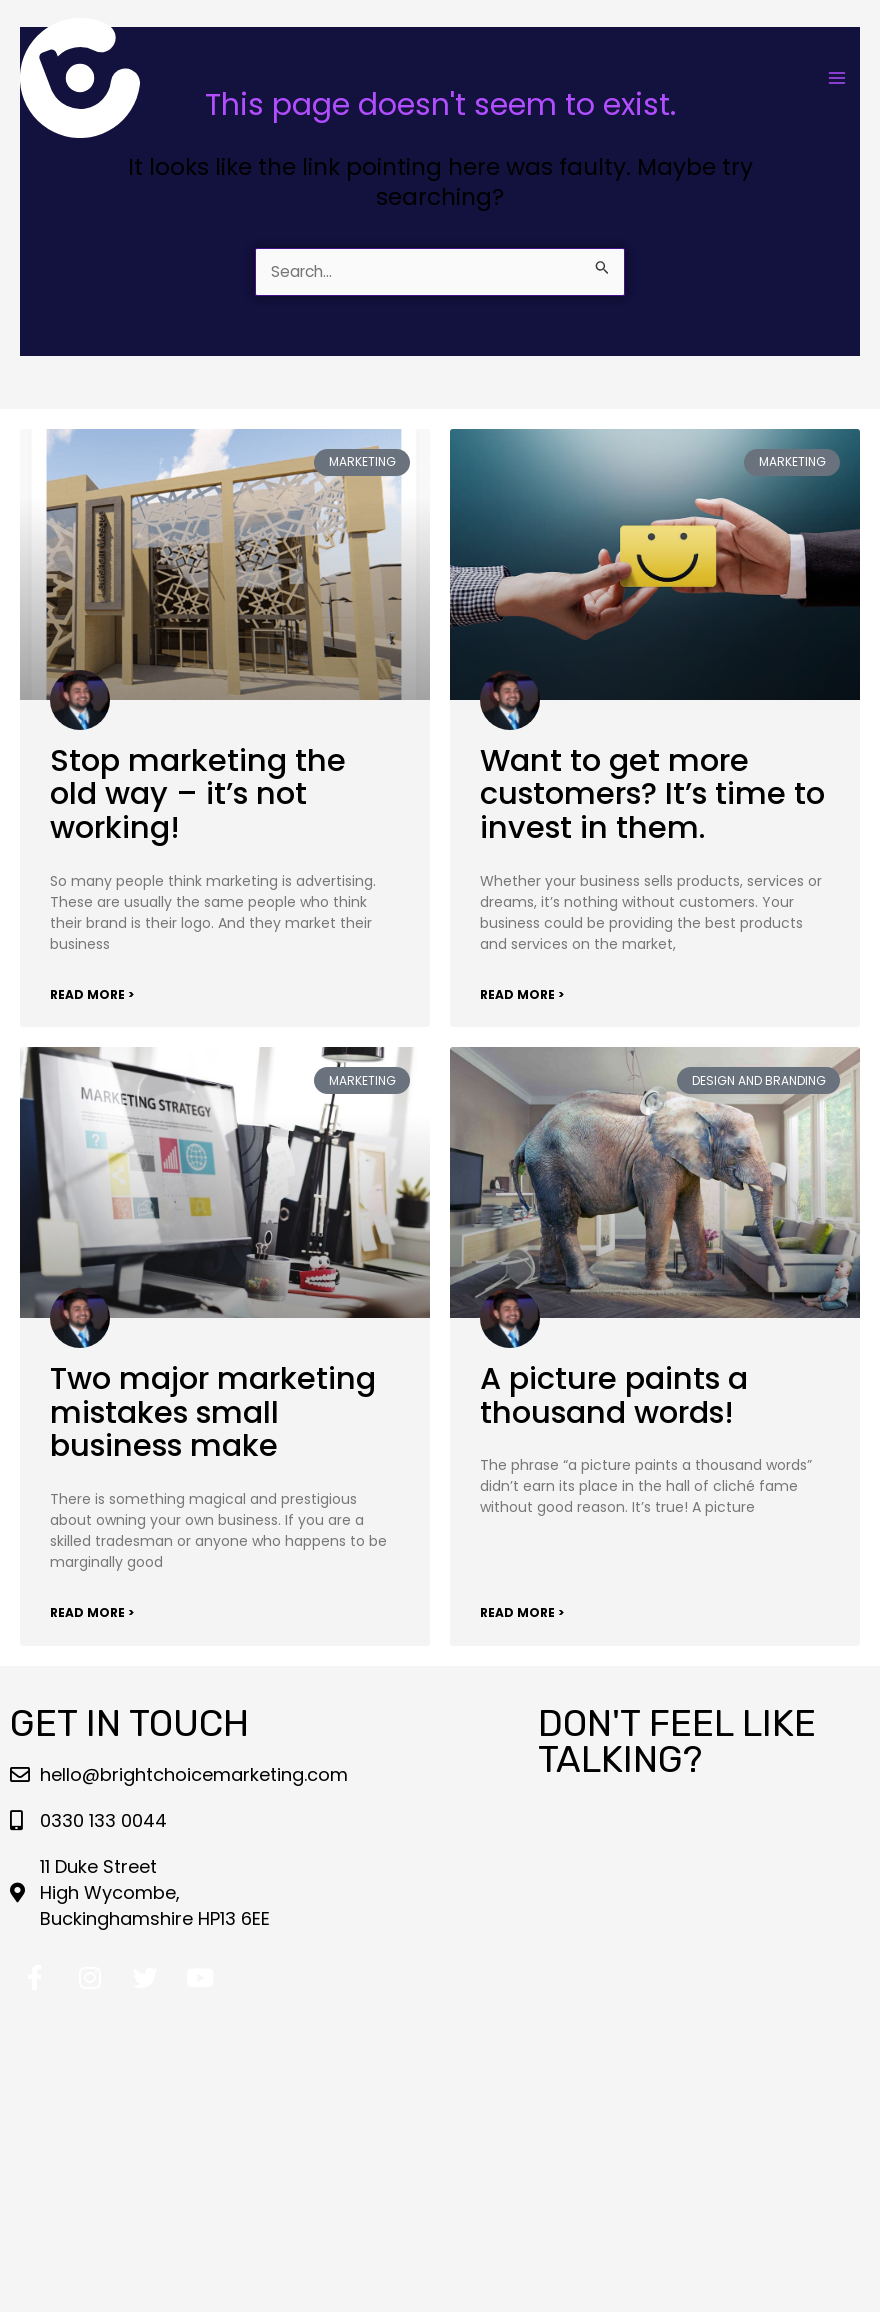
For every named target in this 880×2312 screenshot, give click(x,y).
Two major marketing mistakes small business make (213, 1412)
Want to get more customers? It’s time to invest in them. (652, 794)
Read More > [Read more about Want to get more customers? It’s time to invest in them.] (522, 994)
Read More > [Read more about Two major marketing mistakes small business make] (92, 1612)
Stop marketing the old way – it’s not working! (198, 794)
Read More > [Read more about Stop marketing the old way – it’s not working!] (92, 994)
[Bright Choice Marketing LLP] (80, 78)
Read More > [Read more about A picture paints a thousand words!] (522, 1612)
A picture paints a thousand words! (614, 1395)
